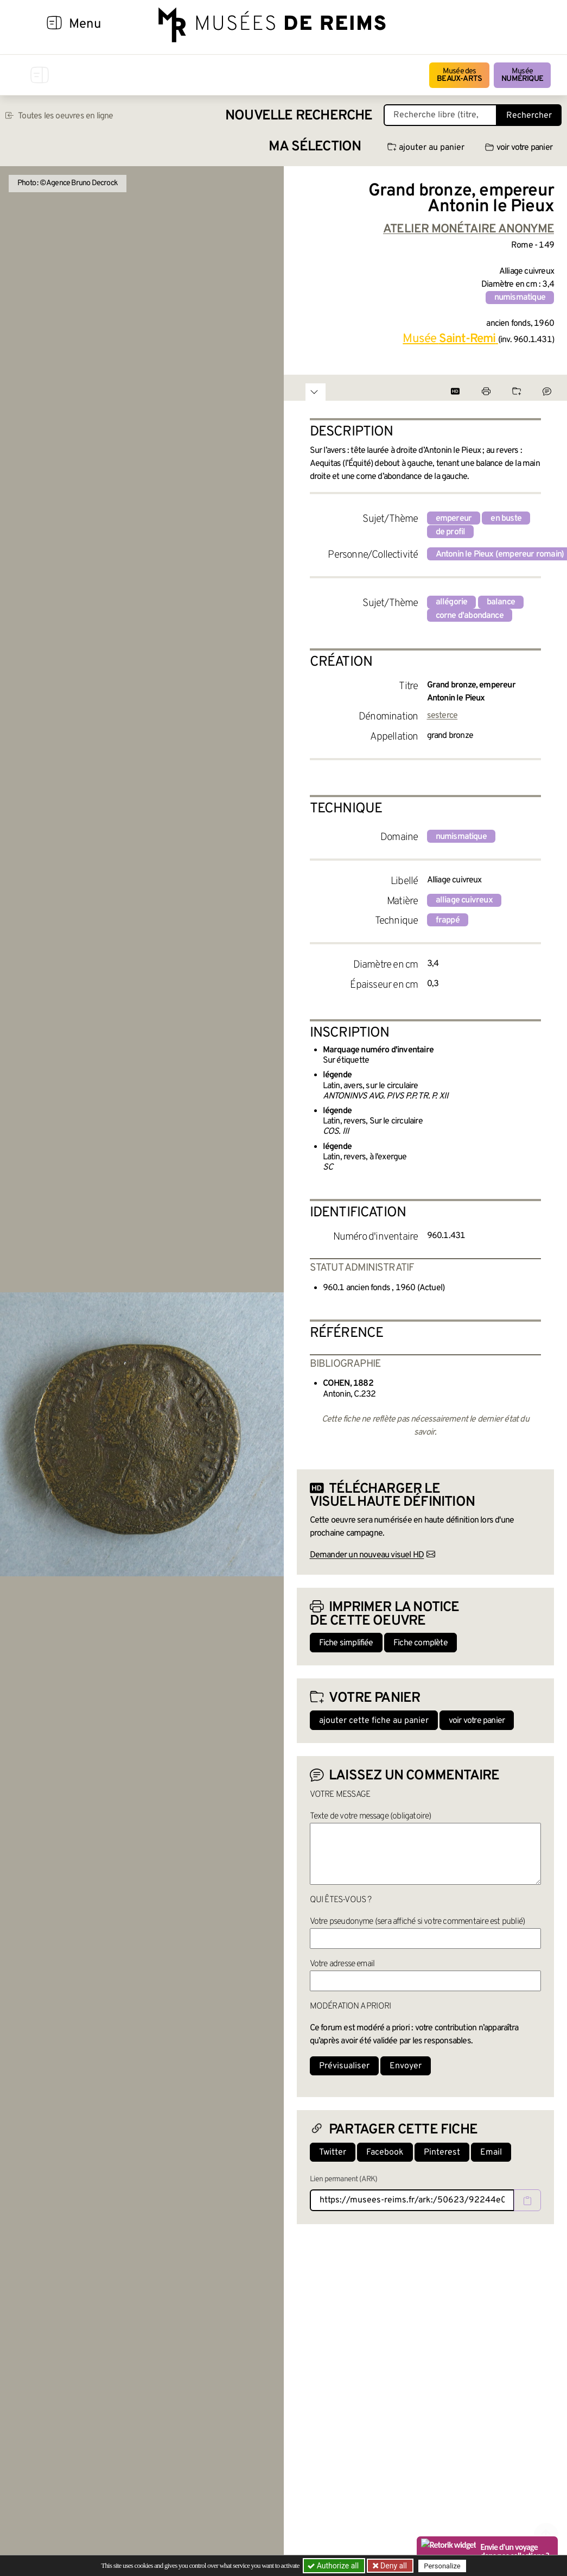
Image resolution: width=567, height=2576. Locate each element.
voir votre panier (518, 147)
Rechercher (529, 115)
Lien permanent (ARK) (344, 2179)
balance (501, 602)
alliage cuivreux (464, 900)
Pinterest (442, 2152)
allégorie (452, 602)
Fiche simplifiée (346, 1643)
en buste (505, 518)
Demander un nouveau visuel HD (367, 1555)
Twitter (332, 2152)
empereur (454, 518)
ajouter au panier (425, 147)
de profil (451, 532)
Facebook (385, 2152)
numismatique (519, 297)
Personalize (442, 2566)
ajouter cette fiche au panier (374, 1720)
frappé (448, 920)
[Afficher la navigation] (54, 24)
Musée (522, 75)
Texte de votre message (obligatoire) (370, 1816)
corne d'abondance (470, 615)
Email (491, 2152)
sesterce (442, 715)
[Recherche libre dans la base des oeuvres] (440, 115)
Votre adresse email (342, 1964)
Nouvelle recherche (299, 116)
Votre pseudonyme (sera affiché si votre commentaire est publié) (417, 1921)
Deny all (393, 2565)
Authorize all (334, 2565)
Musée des (459, 75)
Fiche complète (420, 1643)
